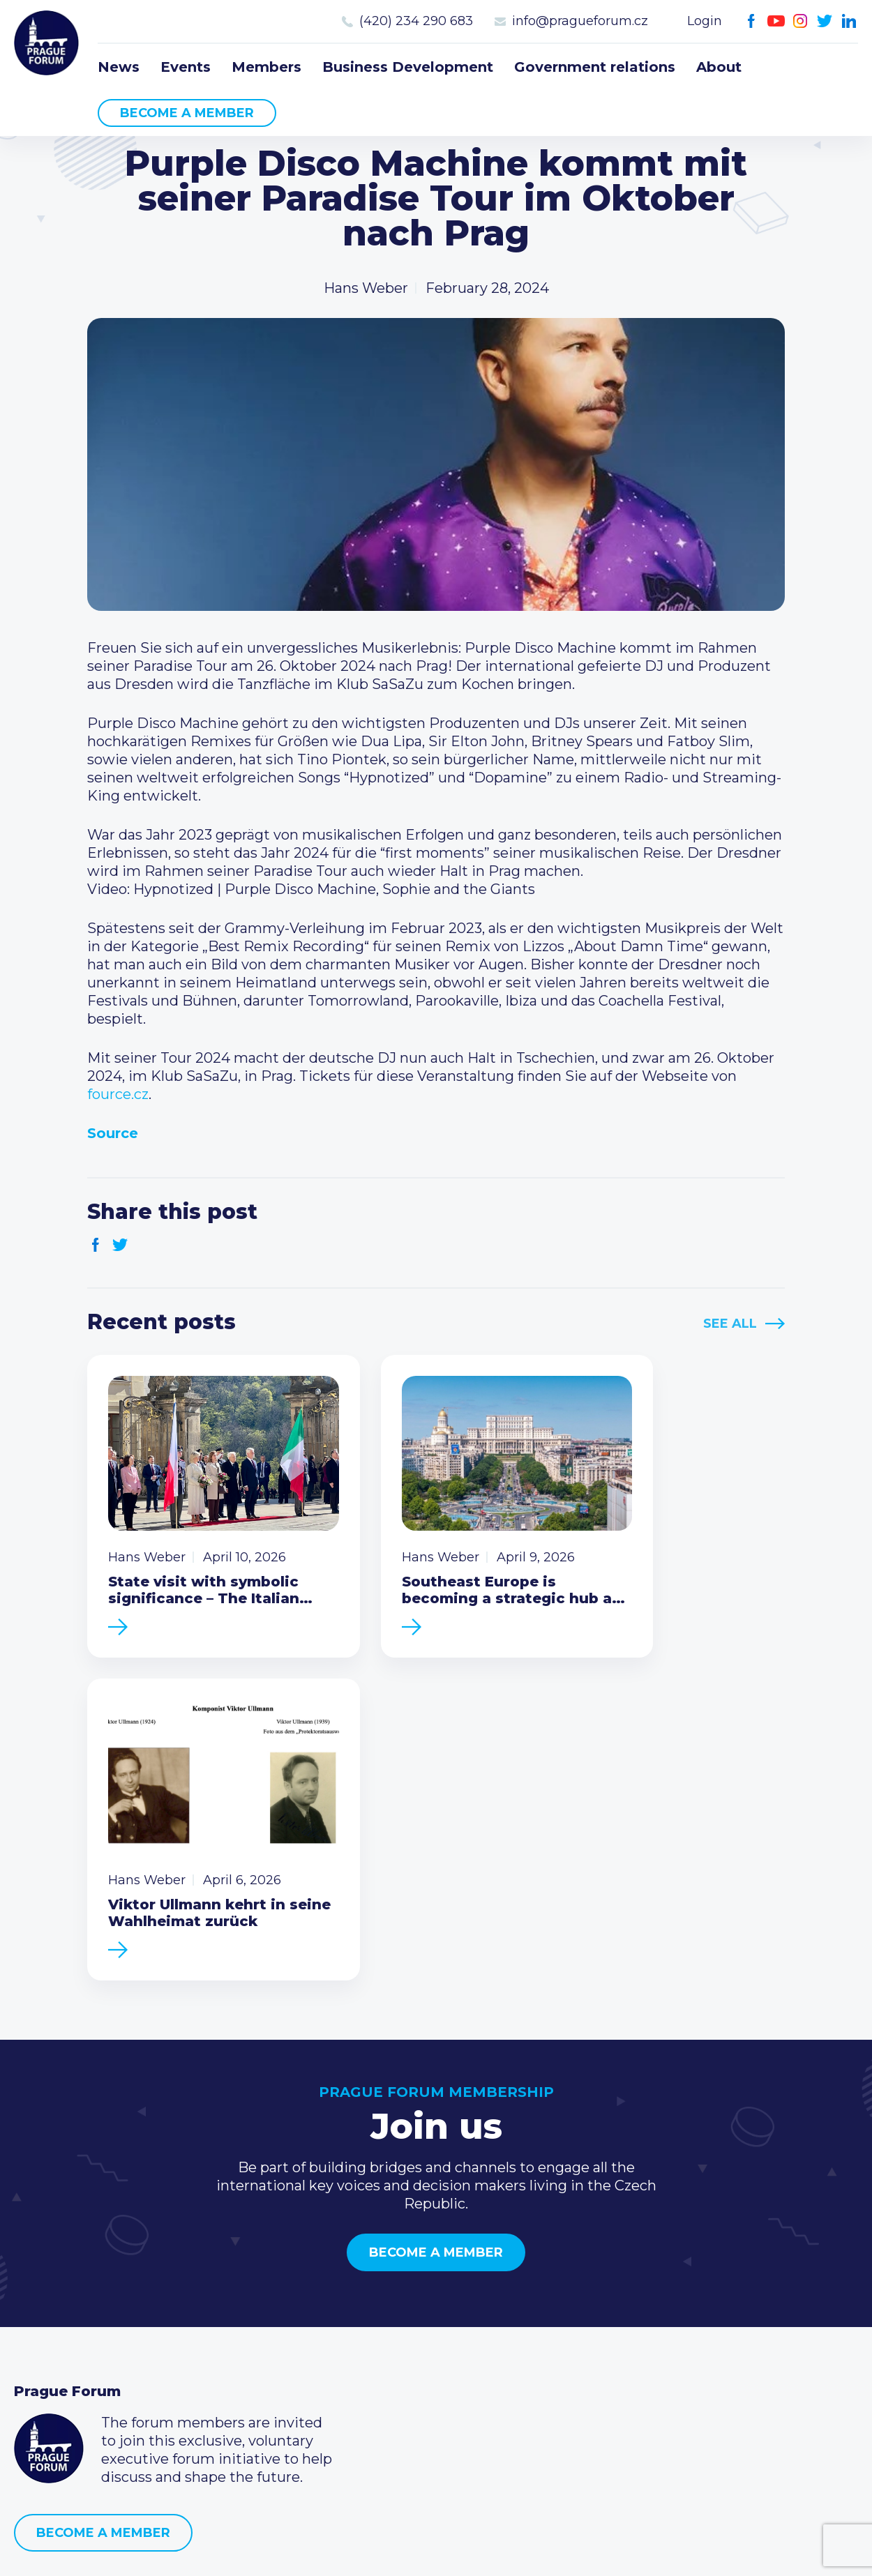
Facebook (751, 21)
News (119, 67)
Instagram (800, 21)
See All (730, 1323)
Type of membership (372, 2316)
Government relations (594, 67)
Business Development (407, 67)
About (719, 67)
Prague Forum (49, 45)
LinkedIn (849, 21)
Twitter (825, 21)
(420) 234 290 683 (416, 21)
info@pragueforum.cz (580, 21)
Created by (436, 2549)
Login (704, 21)
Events (185, 67)
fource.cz (118, 1094)
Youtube (776, 21)
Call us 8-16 (623, 2294)
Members (266, 67)
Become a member (187, 113)
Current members (362, 2294)
